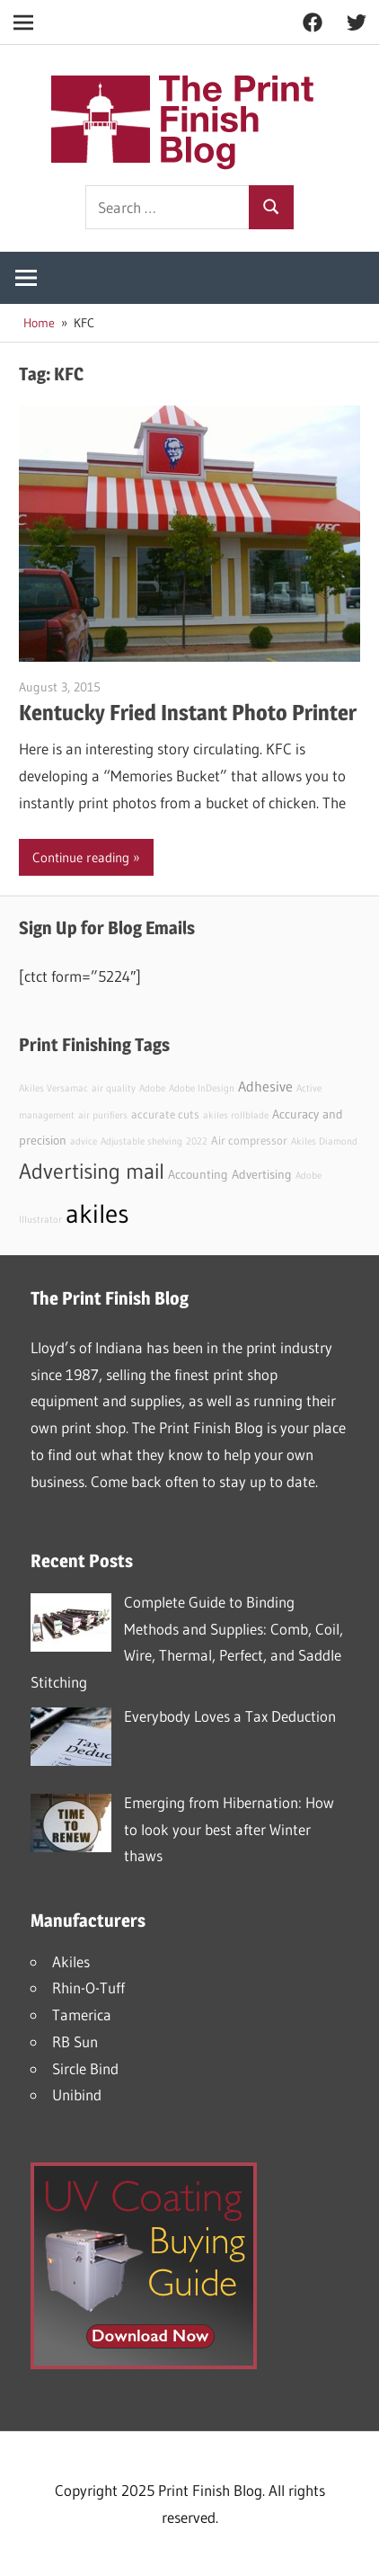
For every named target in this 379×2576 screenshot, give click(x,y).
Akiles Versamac (53, 1088)
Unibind (76, 2094)
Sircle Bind (85, 2068)
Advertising (262, 1174)
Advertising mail (91, 1171)
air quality (114, 1088)
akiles (97, 1213)
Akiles (71, 1961)
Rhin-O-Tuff (88, 1987)
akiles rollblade (236, 1115)
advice (83, 1141)
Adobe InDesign (201, 1088)
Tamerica (81, 2014)
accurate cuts (165, 1114)
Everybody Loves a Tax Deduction (230, 1716)
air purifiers (103, 1115)
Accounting (198, 1174)
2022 (196, 1141)
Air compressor (249, 1140)
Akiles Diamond (324, 1141)
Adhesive (265, 1086)
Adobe (152, 1088)
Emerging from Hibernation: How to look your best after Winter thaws (229, 1829)
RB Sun (75, 2041)
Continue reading (80, 857)
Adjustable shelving (141, 1141)
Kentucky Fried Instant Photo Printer (188, 713)
